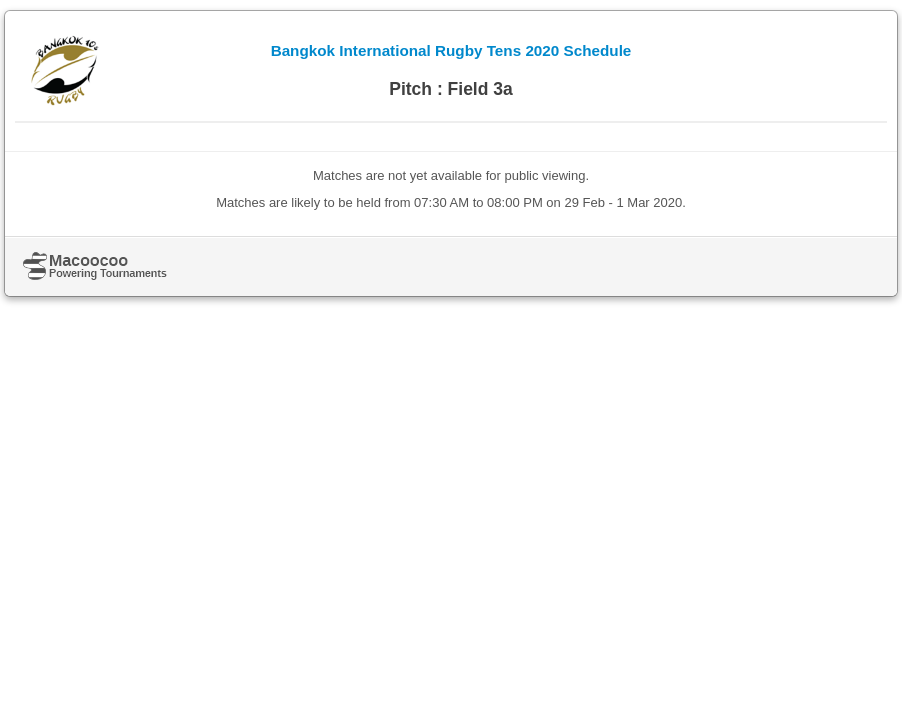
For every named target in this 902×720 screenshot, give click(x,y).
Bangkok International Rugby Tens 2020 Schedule (451, 50)
